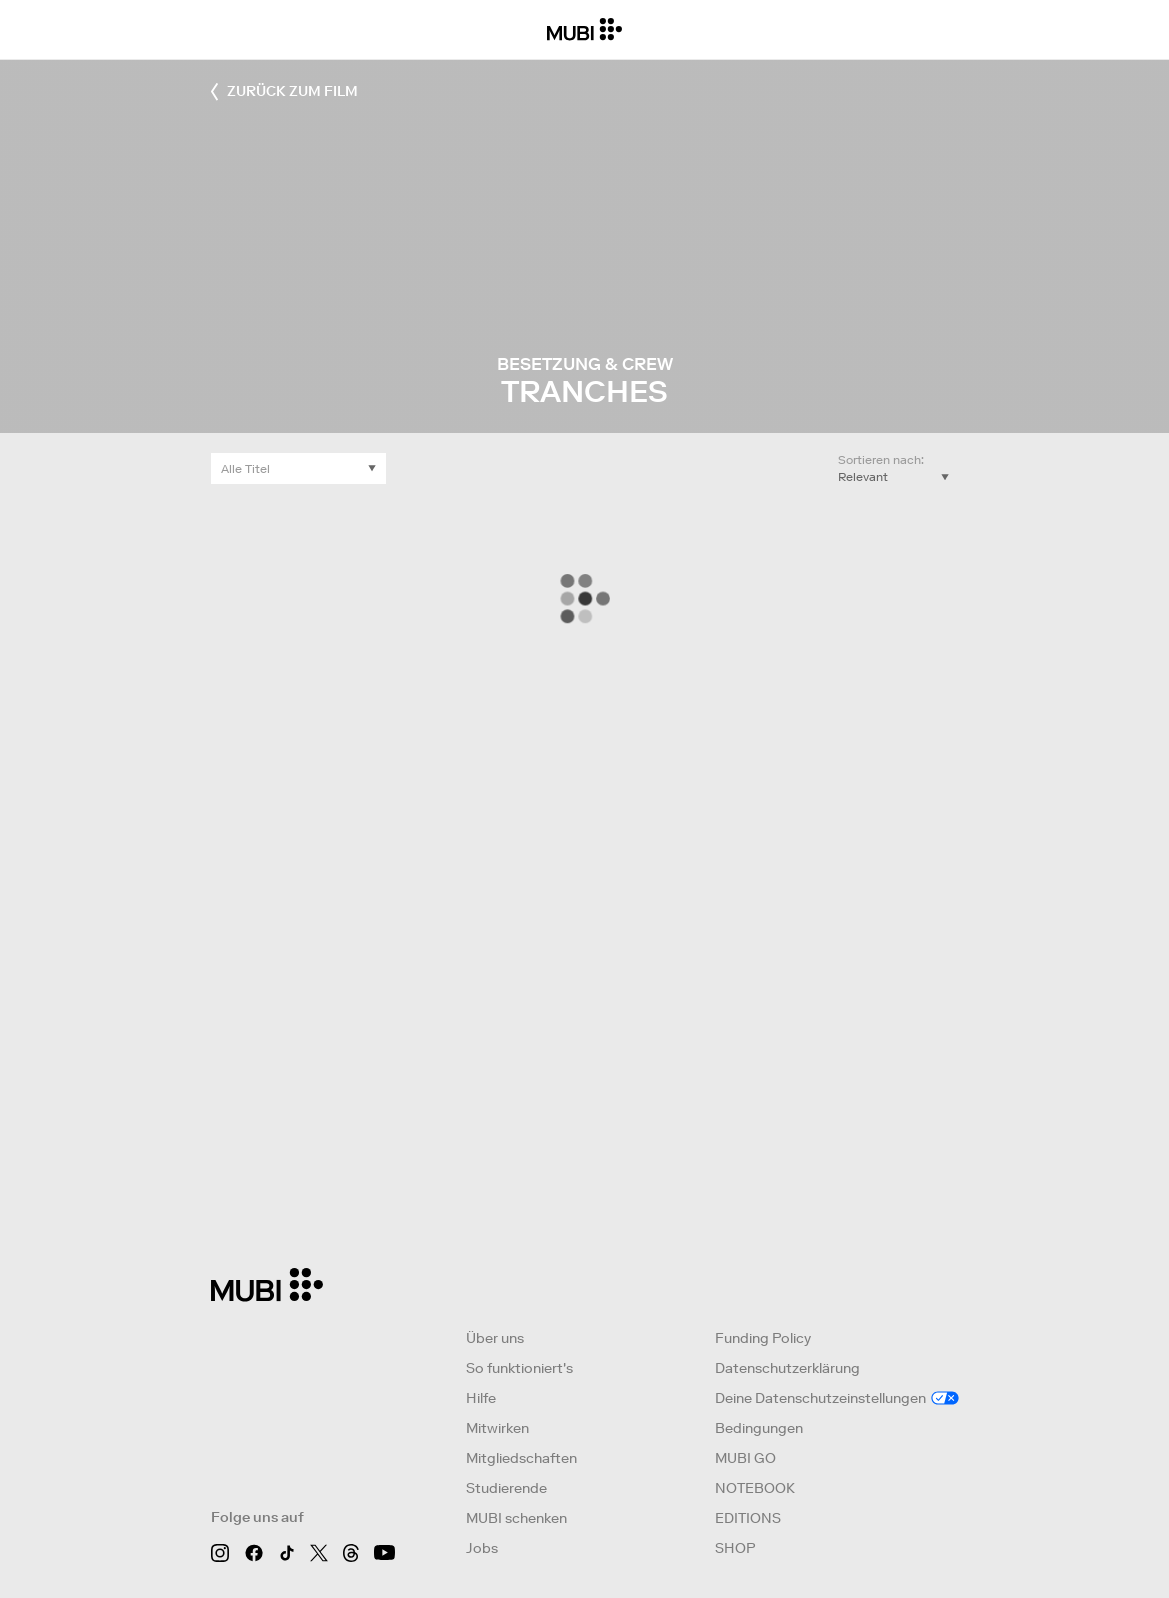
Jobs (482, 1548)
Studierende (506, 1488)
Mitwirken (497, 1428)
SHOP (735, 1548)
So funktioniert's (519, 1368)
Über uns (495, 1338)
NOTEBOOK (755, 1488)
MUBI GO (745, 1458)
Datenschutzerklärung (787, 1368)
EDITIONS (748, 1518)
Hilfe (481, 1398)
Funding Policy (763, 1338)
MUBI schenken (516, 1518)
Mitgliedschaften (521, 1458)
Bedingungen (759, 1428)
